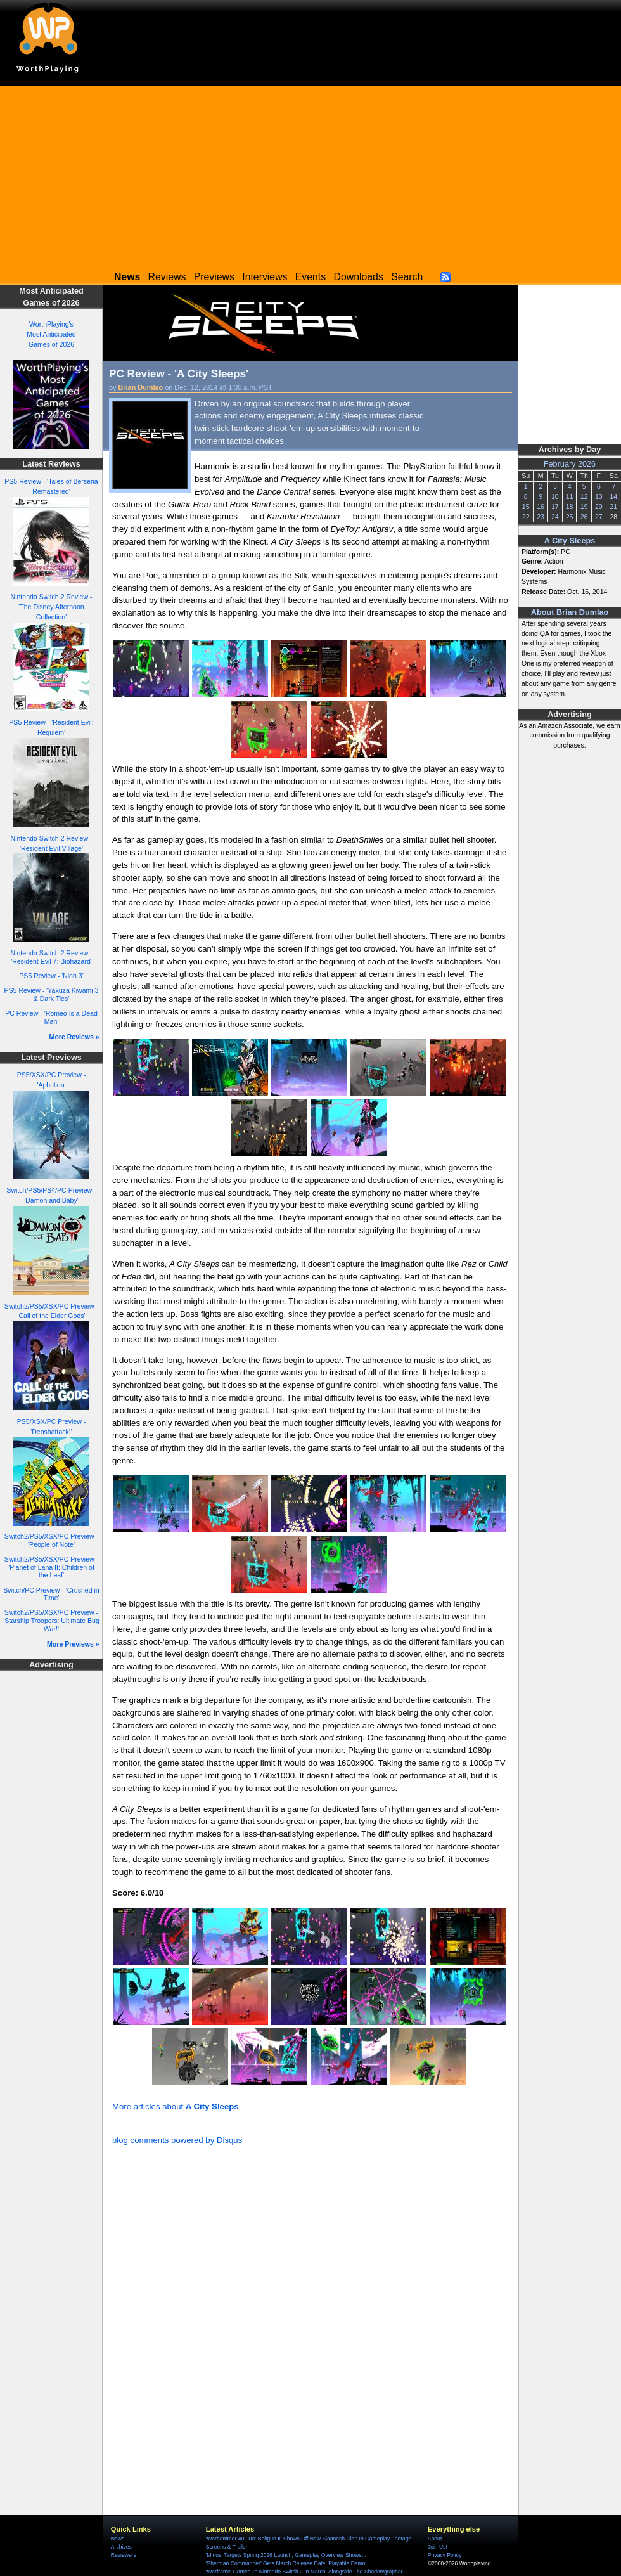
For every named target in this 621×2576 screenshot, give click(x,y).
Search (407, 276)
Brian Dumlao (140, 387)
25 (569, 517)
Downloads (358, 276)
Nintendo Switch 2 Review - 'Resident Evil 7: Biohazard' (52, 957)
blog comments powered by (177, 2140)
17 (555, 506)
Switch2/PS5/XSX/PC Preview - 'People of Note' (51, 1540)
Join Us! (437, 2547)
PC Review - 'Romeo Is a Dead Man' (51, 1017)
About (435, 2538)
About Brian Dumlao (569, 612)
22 (526, 517)
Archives (121, 2547)
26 (584, 517)
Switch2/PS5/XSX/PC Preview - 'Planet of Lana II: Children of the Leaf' (51, 1567)
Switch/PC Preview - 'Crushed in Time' (51, 1594)
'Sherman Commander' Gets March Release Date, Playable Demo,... (288, 2563)
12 (584, 496)
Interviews (264, 276)
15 (526, 506)
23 (540, 517)
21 (613, 506)
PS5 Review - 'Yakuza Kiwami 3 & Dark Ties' (51, 994)
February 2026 (570, 464)
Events (310, 276)
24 (555, 517)
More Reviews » (74, 1036)
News (117, 2538)
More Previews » (73, 1644)
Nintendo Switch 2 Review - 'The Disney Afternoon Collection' (52, 607)
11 (569, 496)
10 (555, 496)
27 (599, 517)
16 (540, 506)
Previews (214, 276)
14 (613, 496)
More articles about (175, 2106)
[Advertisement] (310, 174)
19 (584, 506)
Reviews (167, 276)
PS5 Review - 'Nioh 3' (51, 976)
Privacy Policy (444, 2555)
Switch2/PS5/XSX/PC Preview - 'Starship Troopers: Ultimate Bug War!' (51, 1620)
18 (569, 506)
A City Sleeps (569, 540)
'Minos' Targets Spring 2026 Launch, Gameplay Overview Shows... (286, 2555)
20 (599, 506)
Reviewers (123, 2555)
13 (599, 496)
